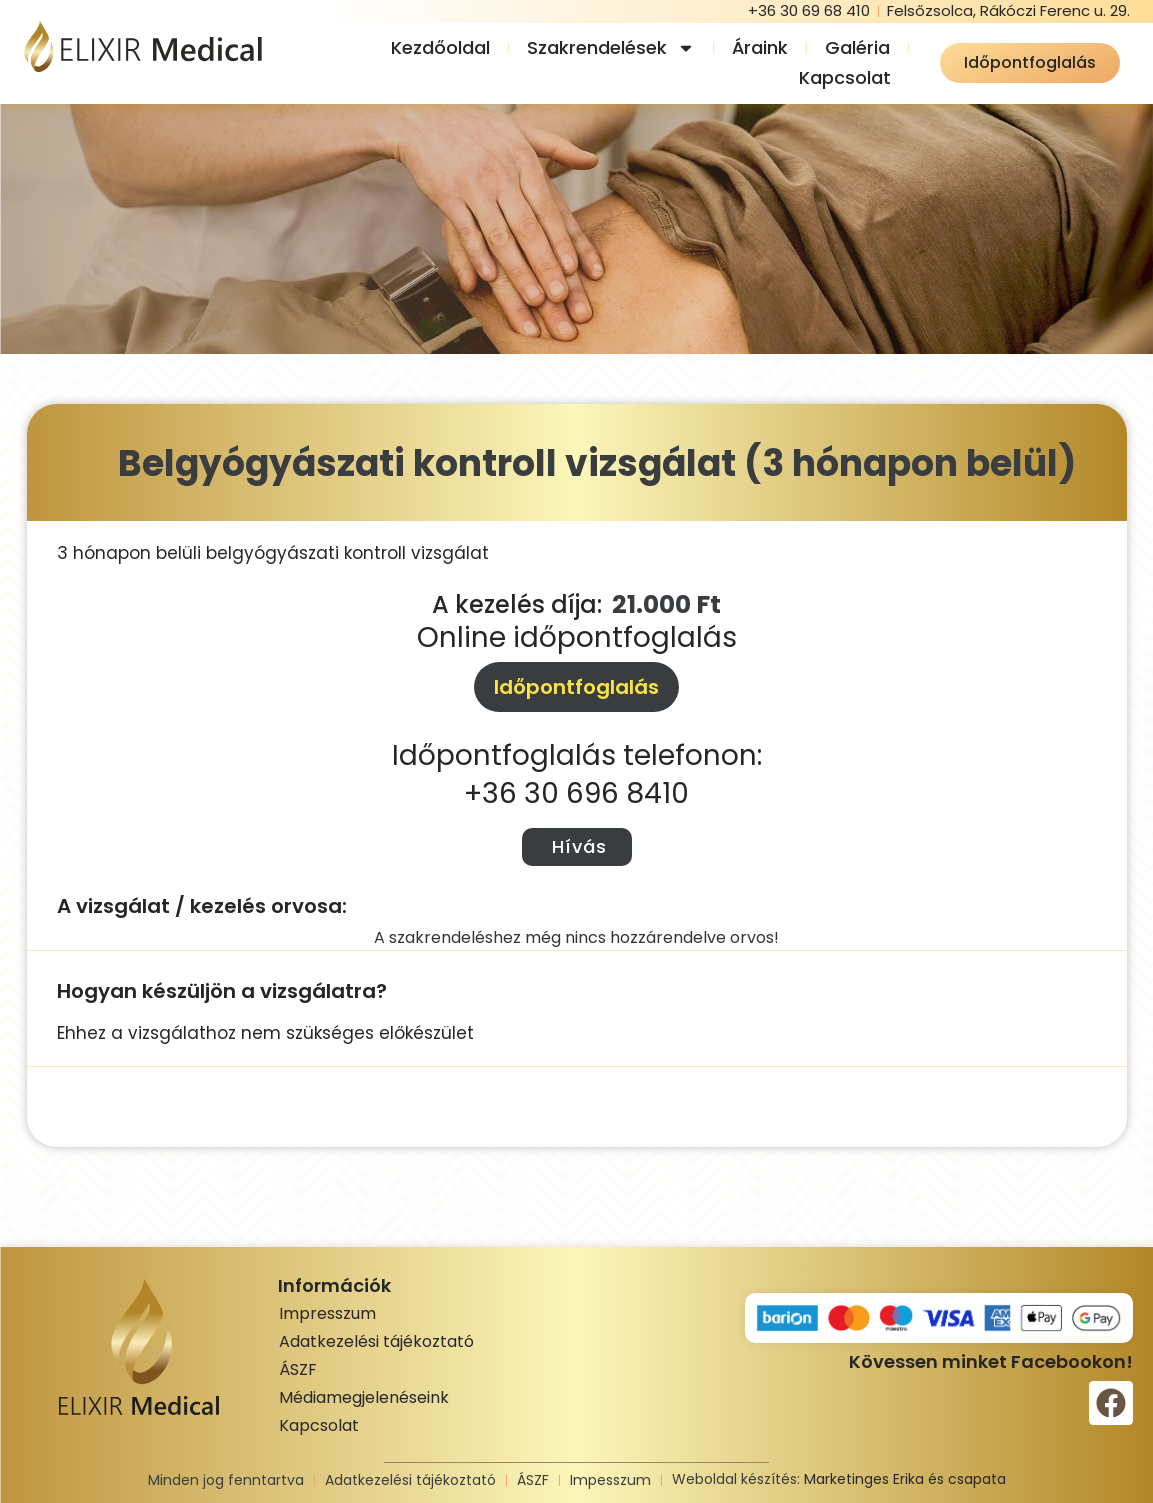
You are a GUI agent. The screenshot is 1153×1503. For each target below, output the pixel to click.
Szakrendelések (611, 48)
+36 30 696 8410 (576, 793)
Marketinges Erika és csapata (905, 1479)
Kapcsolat (845, 77)
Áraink (760, 47)
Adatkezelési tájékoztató (376, 1341)
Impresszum (327, 1313)
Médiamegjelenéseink (364, 1397)
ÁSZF (298, 1369)
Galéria (857, 47)
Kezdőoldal (440, 47)
